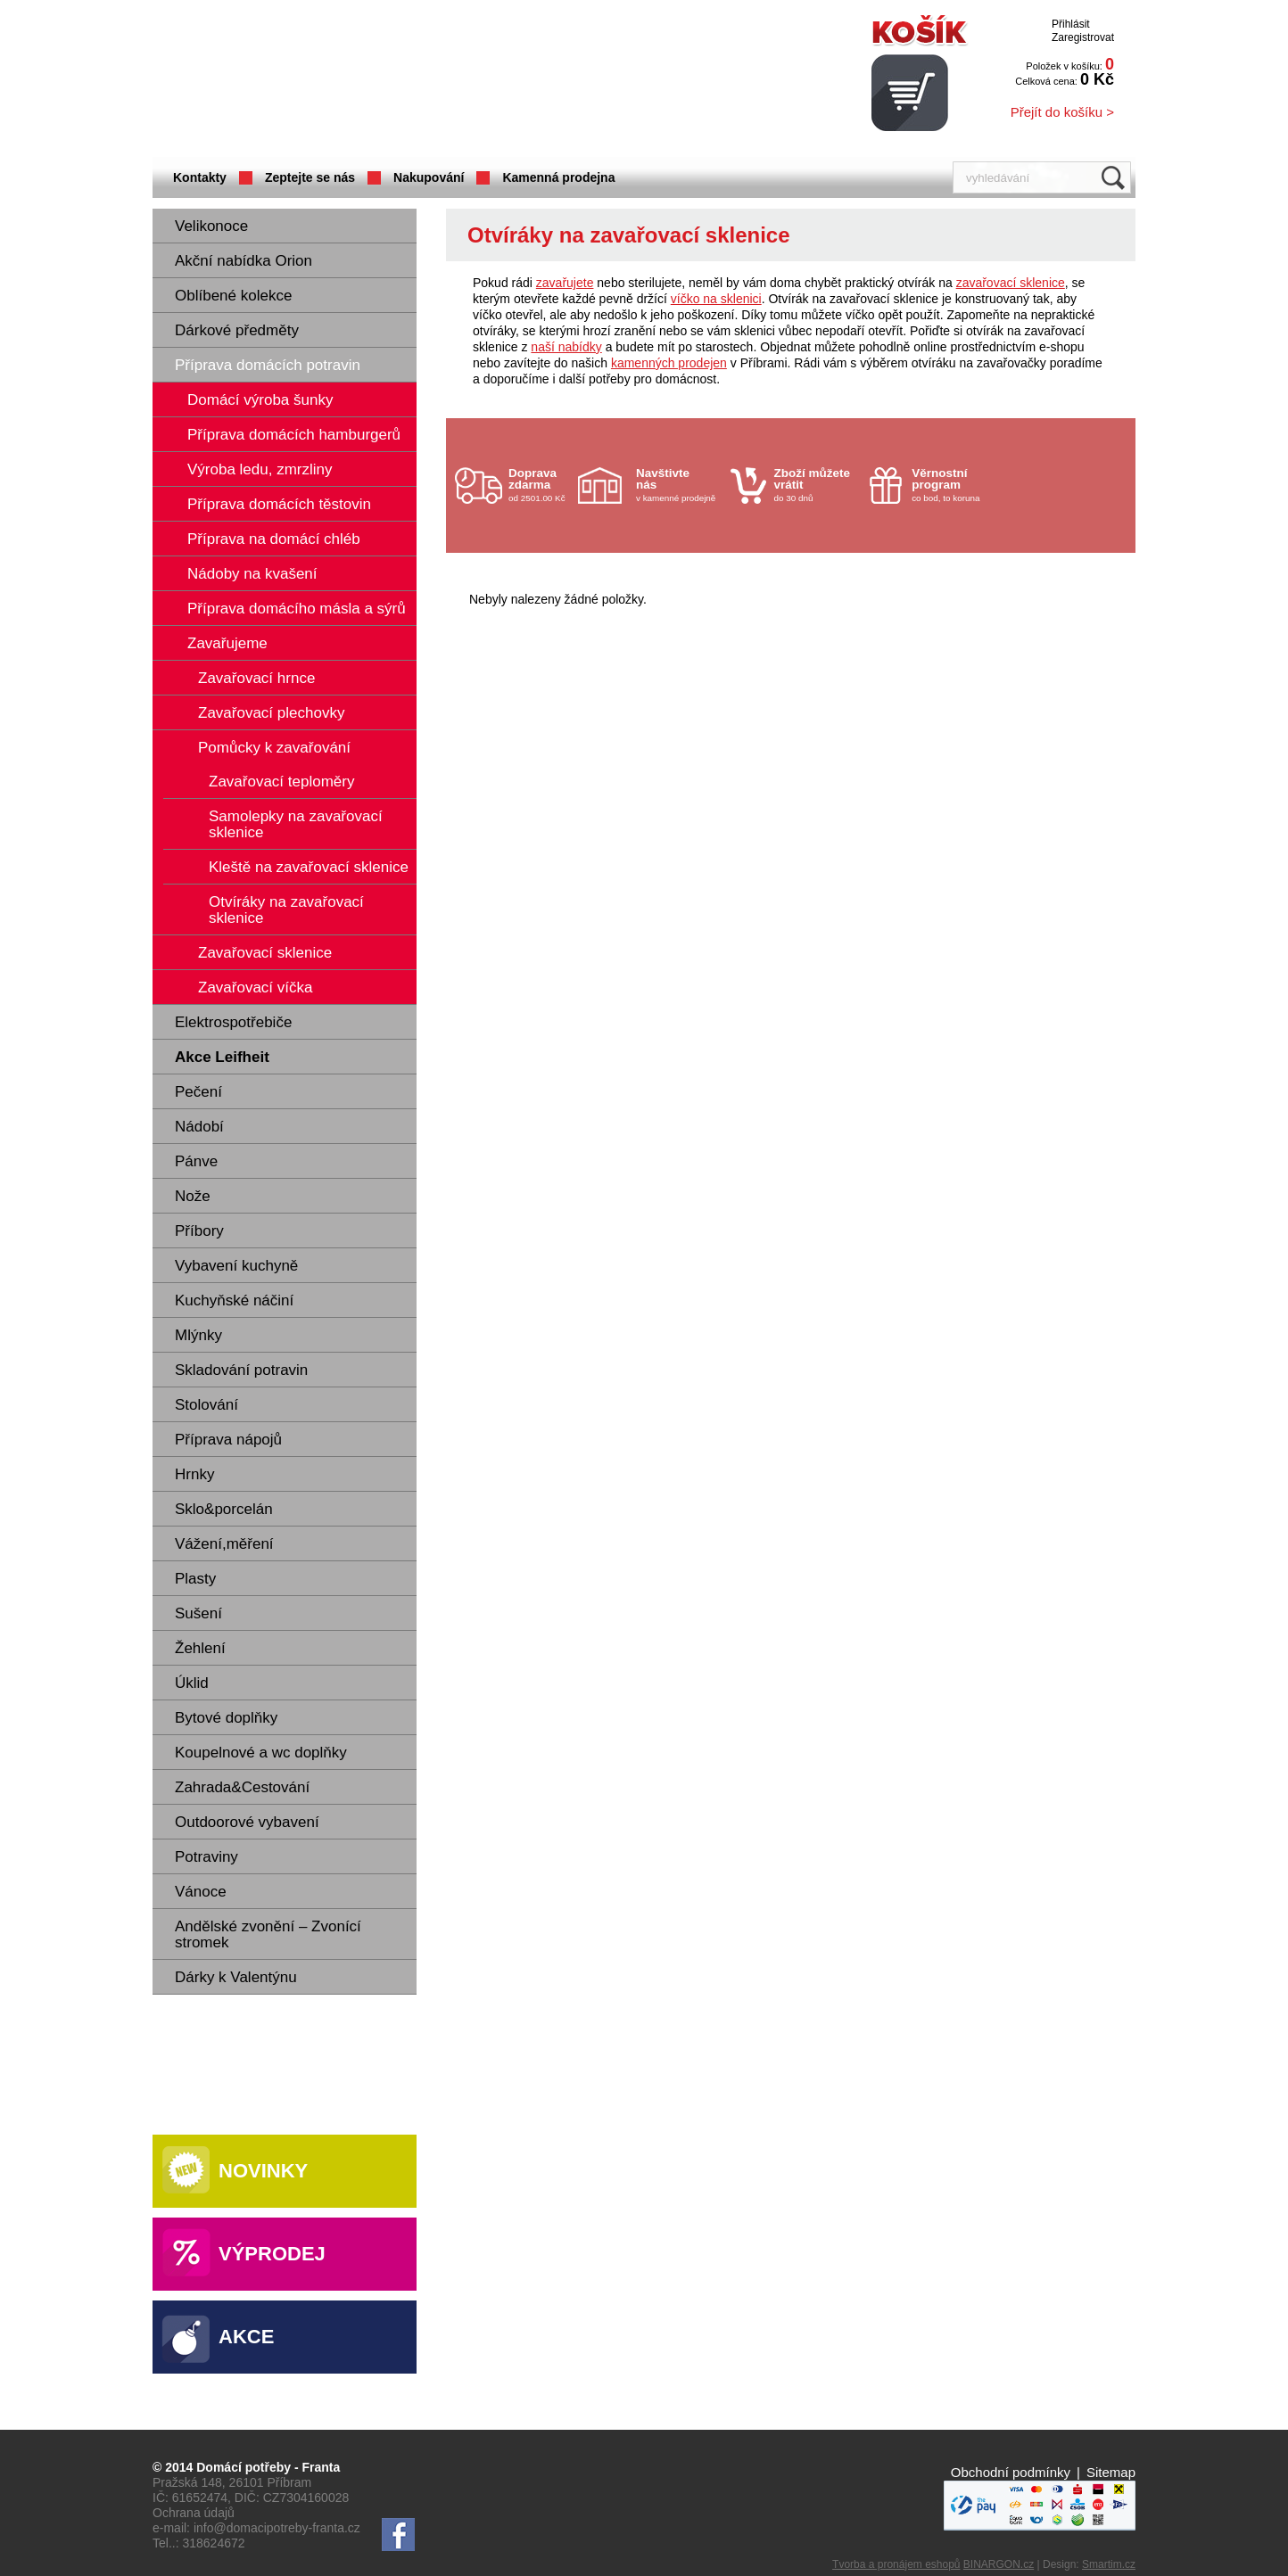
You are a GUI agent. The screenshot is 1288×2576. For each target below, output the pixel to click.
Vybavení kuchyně (236, 1265)
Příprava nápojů (228, 1439)
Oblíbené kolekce (233, 295)
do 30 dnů (817, 484)
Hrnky (194, 1474)
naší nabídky (566, 347)
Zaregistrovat (1083, 37)
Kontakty (200, 177)
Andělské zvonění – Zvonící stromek (268, 1934)
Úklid (192, 1683)
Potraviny (206, 1856)
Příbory (199, 1230)
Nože (193, 1196)
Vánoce (201, 1891)
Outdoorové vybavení (247, 1822)
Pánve (196, 1161)
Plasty (195, 1578)
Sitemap (1110, 2472)
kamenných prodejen (669, 363)
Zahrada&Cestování (242, 1787)
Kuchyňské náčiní (234, 1300)
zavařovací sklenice (1010, 283)
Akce (246, 2336)
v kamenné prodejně (679, 484)
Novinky (263, 2171)
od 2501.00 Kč (541, 484)
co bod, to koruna (954, 484)
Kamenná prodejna (558, 177)
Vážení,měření (224, 1543)
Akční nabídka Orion (243, 260)
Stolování (206, 1404)
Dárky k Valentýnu (236, 1977)
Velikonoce (211, 226)
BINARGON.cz (998, 2564)
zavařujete (565, 283)
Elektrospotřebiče (233, 1022)
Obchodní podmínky (1010, 2472)
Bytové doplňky (226, 1717)
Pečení (198, 1091)
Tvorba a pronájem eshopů (896, 2564)
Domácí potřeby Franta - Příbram (330, 81)
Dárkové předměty (237, 330)
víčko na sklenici (716, 299)
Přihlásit (1071, 24)
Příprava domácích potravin (267, 365)
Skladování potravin (241, 1370)
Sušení (198, 1613)
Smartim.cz (1108, 2564)
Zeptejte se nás (310, 177)
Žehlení (200, 1648)
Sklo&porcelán (224, 1509)
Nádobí (199, 1126)
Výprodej (272, 2254)
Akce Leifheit (222, 1057)
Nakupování (428, 177)
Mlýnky (198, 1335)
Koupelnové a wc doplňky (261, 1752)
